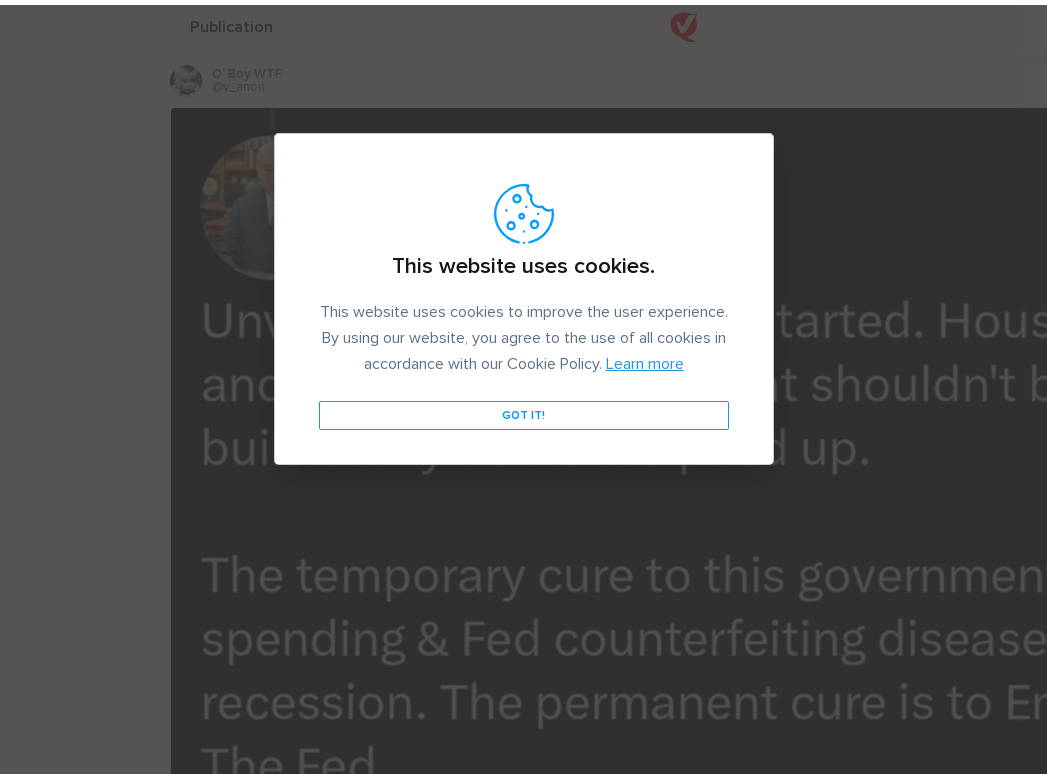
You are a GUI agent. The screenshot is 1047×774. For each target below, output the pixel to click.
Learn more (645, 359)
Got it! (523, 410)
